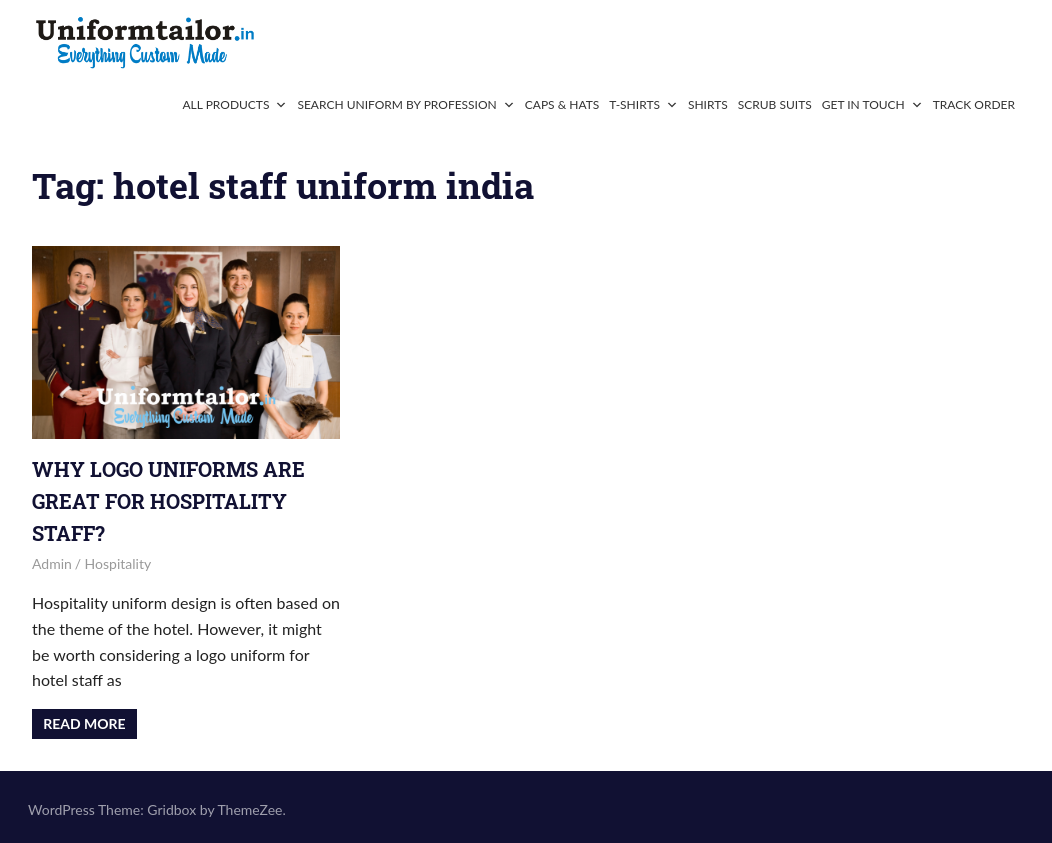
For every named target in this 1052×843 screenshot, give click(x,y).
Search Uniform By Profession (405, 104)
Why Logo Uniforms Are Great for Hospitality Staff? (168, 501)
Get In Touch (872, 104)
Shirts (708, 104)
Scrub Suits (775, 104)
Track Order (974, 104)
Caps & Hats (562, 104)
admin (52, 563)
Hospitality (118, 563)
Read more (84, 723)
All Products (234, 104)
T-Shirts (643, 104)
